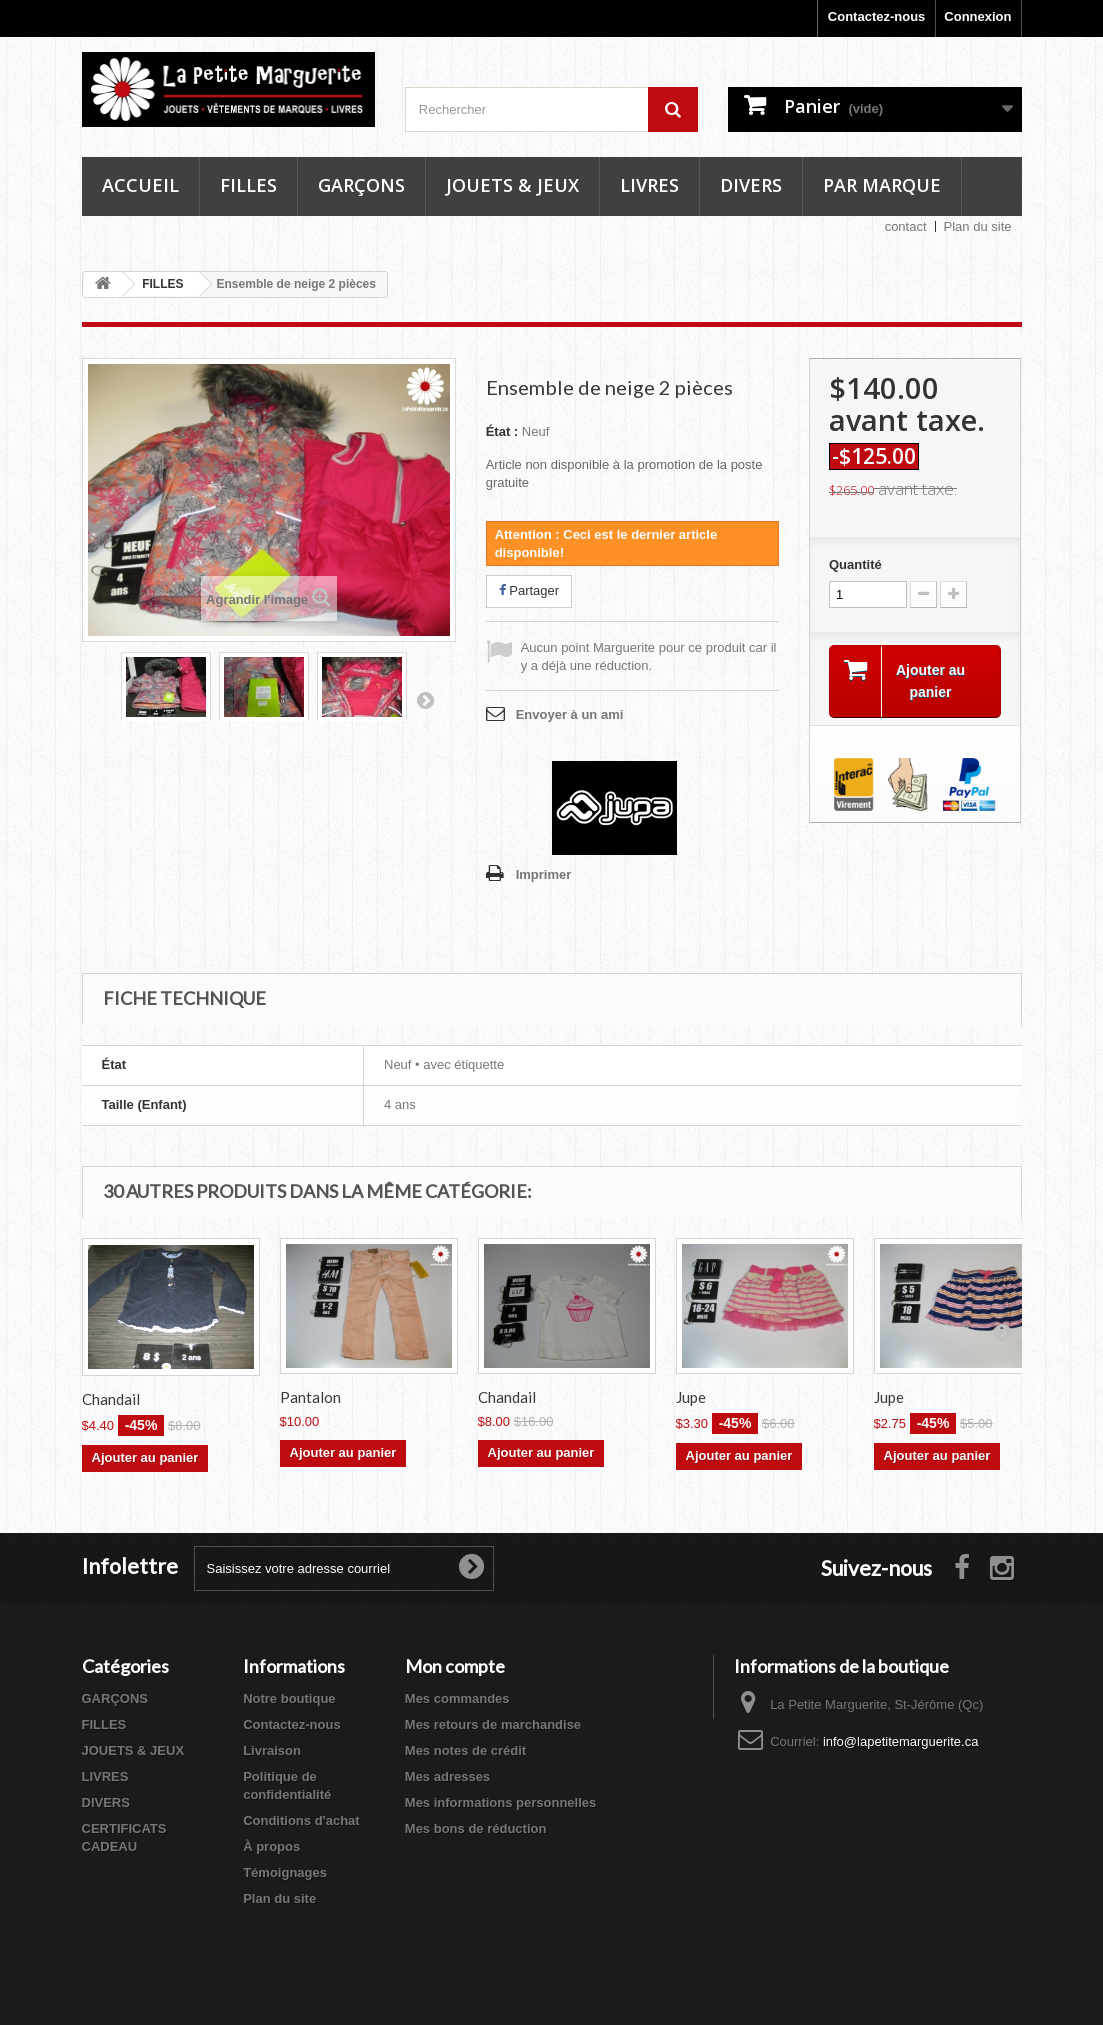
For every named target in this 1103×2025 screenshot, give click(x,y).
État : (502, 431)
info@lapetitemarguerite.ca (901, 1741)
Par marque (882, 185)
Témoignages (285, 1872)
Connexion (977, 16)
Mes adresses (447, 1776)
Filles (248, 185)
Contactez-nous (877, 16)
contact (906, 226)
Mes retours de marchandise (493, 1724)
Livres (649, 185)
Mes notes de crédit (465, 1750)
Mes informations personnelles (500, 1802)
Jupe (691, 1397)
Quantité (855, 564)
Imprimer (544, 874)
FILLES (104, 1724)
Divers (751, 185)
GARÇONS (115, 1698)
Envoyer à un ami (570, 714)
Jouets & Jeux (512, 185)
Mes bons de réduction (476, 1828)
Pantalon (310, 1397)
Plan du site (978, 226)
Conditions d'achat (301, 1820)
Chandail (111, 1399)
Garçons (361, 185)
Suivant (425, 700)
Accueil (140, 185)
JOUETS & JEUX (133, 1750)
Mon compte (455, 1666)
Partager (529, 590)
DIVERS (106, 1802)
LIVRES (105, 1776)
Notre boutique (289, 1698)
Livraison (272, 1750)
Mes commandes (457, 1698)
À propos (271, 1846)
